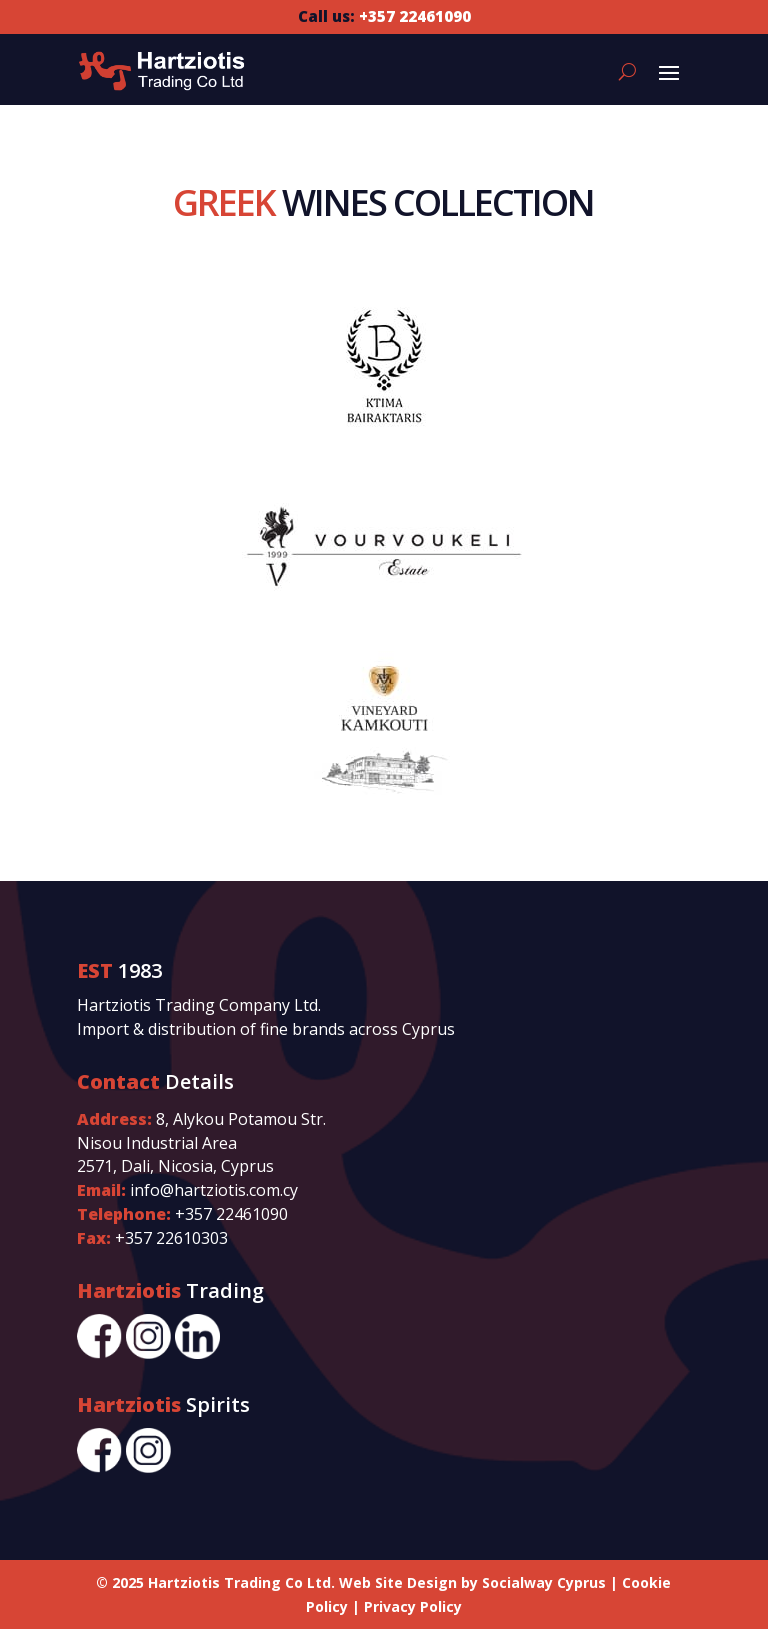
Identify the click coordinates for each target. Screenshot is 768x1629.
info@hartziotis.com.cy (214, 1190)
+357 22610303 (171, 1238)
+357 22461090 (231, 1214)
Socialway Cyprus (544, 1582)
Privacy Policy (413, 1606)
